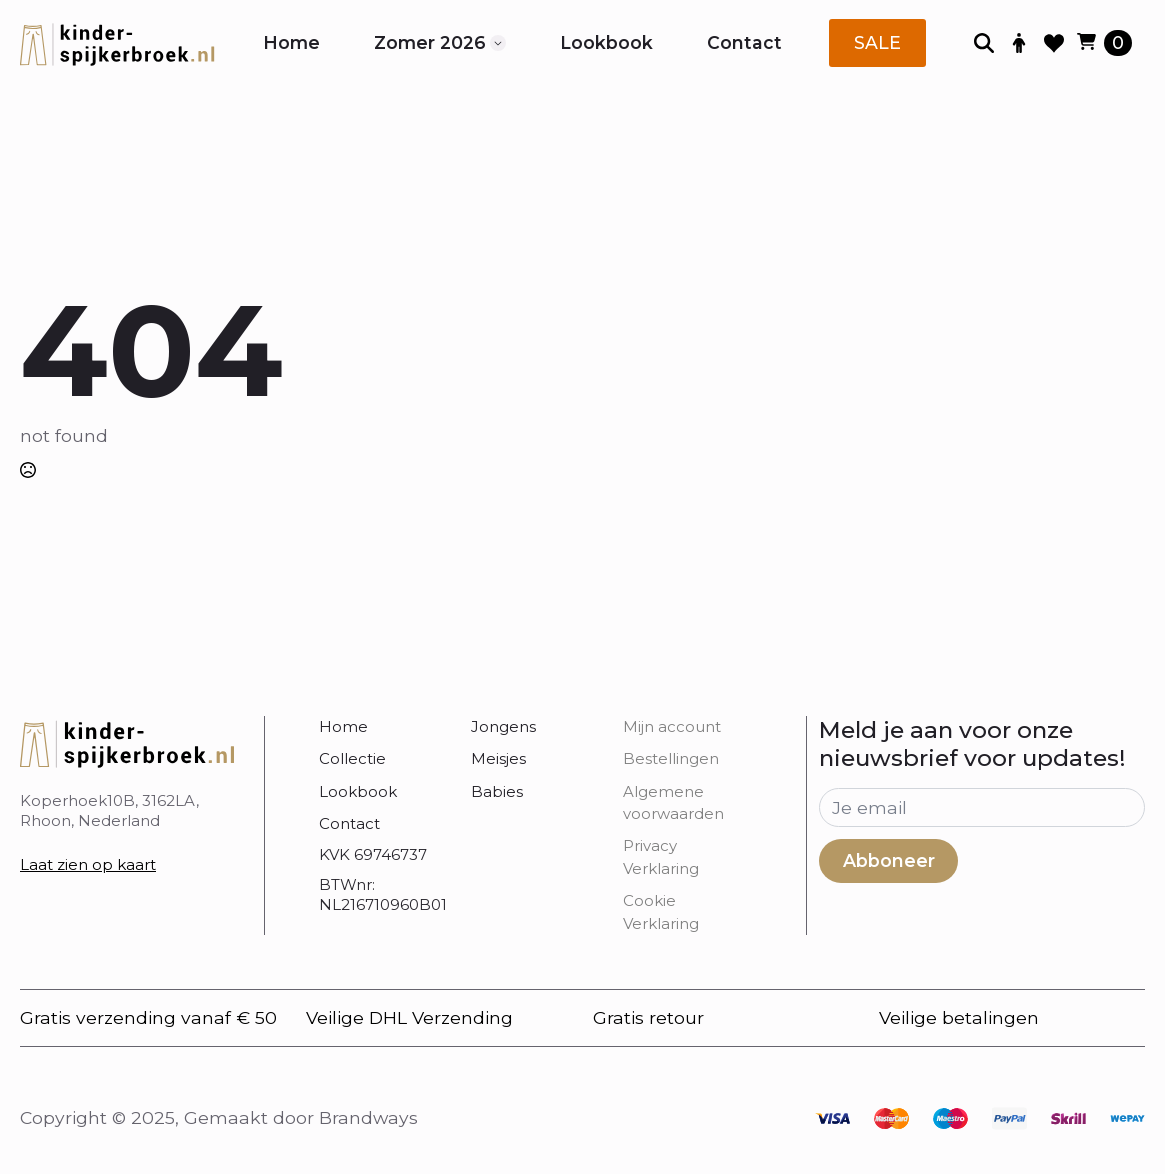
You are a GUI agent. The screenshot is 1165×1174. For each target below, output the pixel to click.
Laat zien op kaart (88, 864)
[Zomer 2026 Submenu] (498, 43)
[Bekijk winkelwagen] (1104, 43)
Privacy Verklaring (661, 856)
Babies (497, 791)
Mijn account (672, 726)
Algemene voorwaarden (673, 802)
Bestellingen (671, 758)
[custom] (832, 1118)
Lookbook (606, 43)
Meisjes (498, 758)
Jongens (503, 726)
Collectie (352, 758)
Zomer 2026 (430, 43)
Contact (744, 43)
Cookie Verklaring (661, 911)
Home (291, 43)
